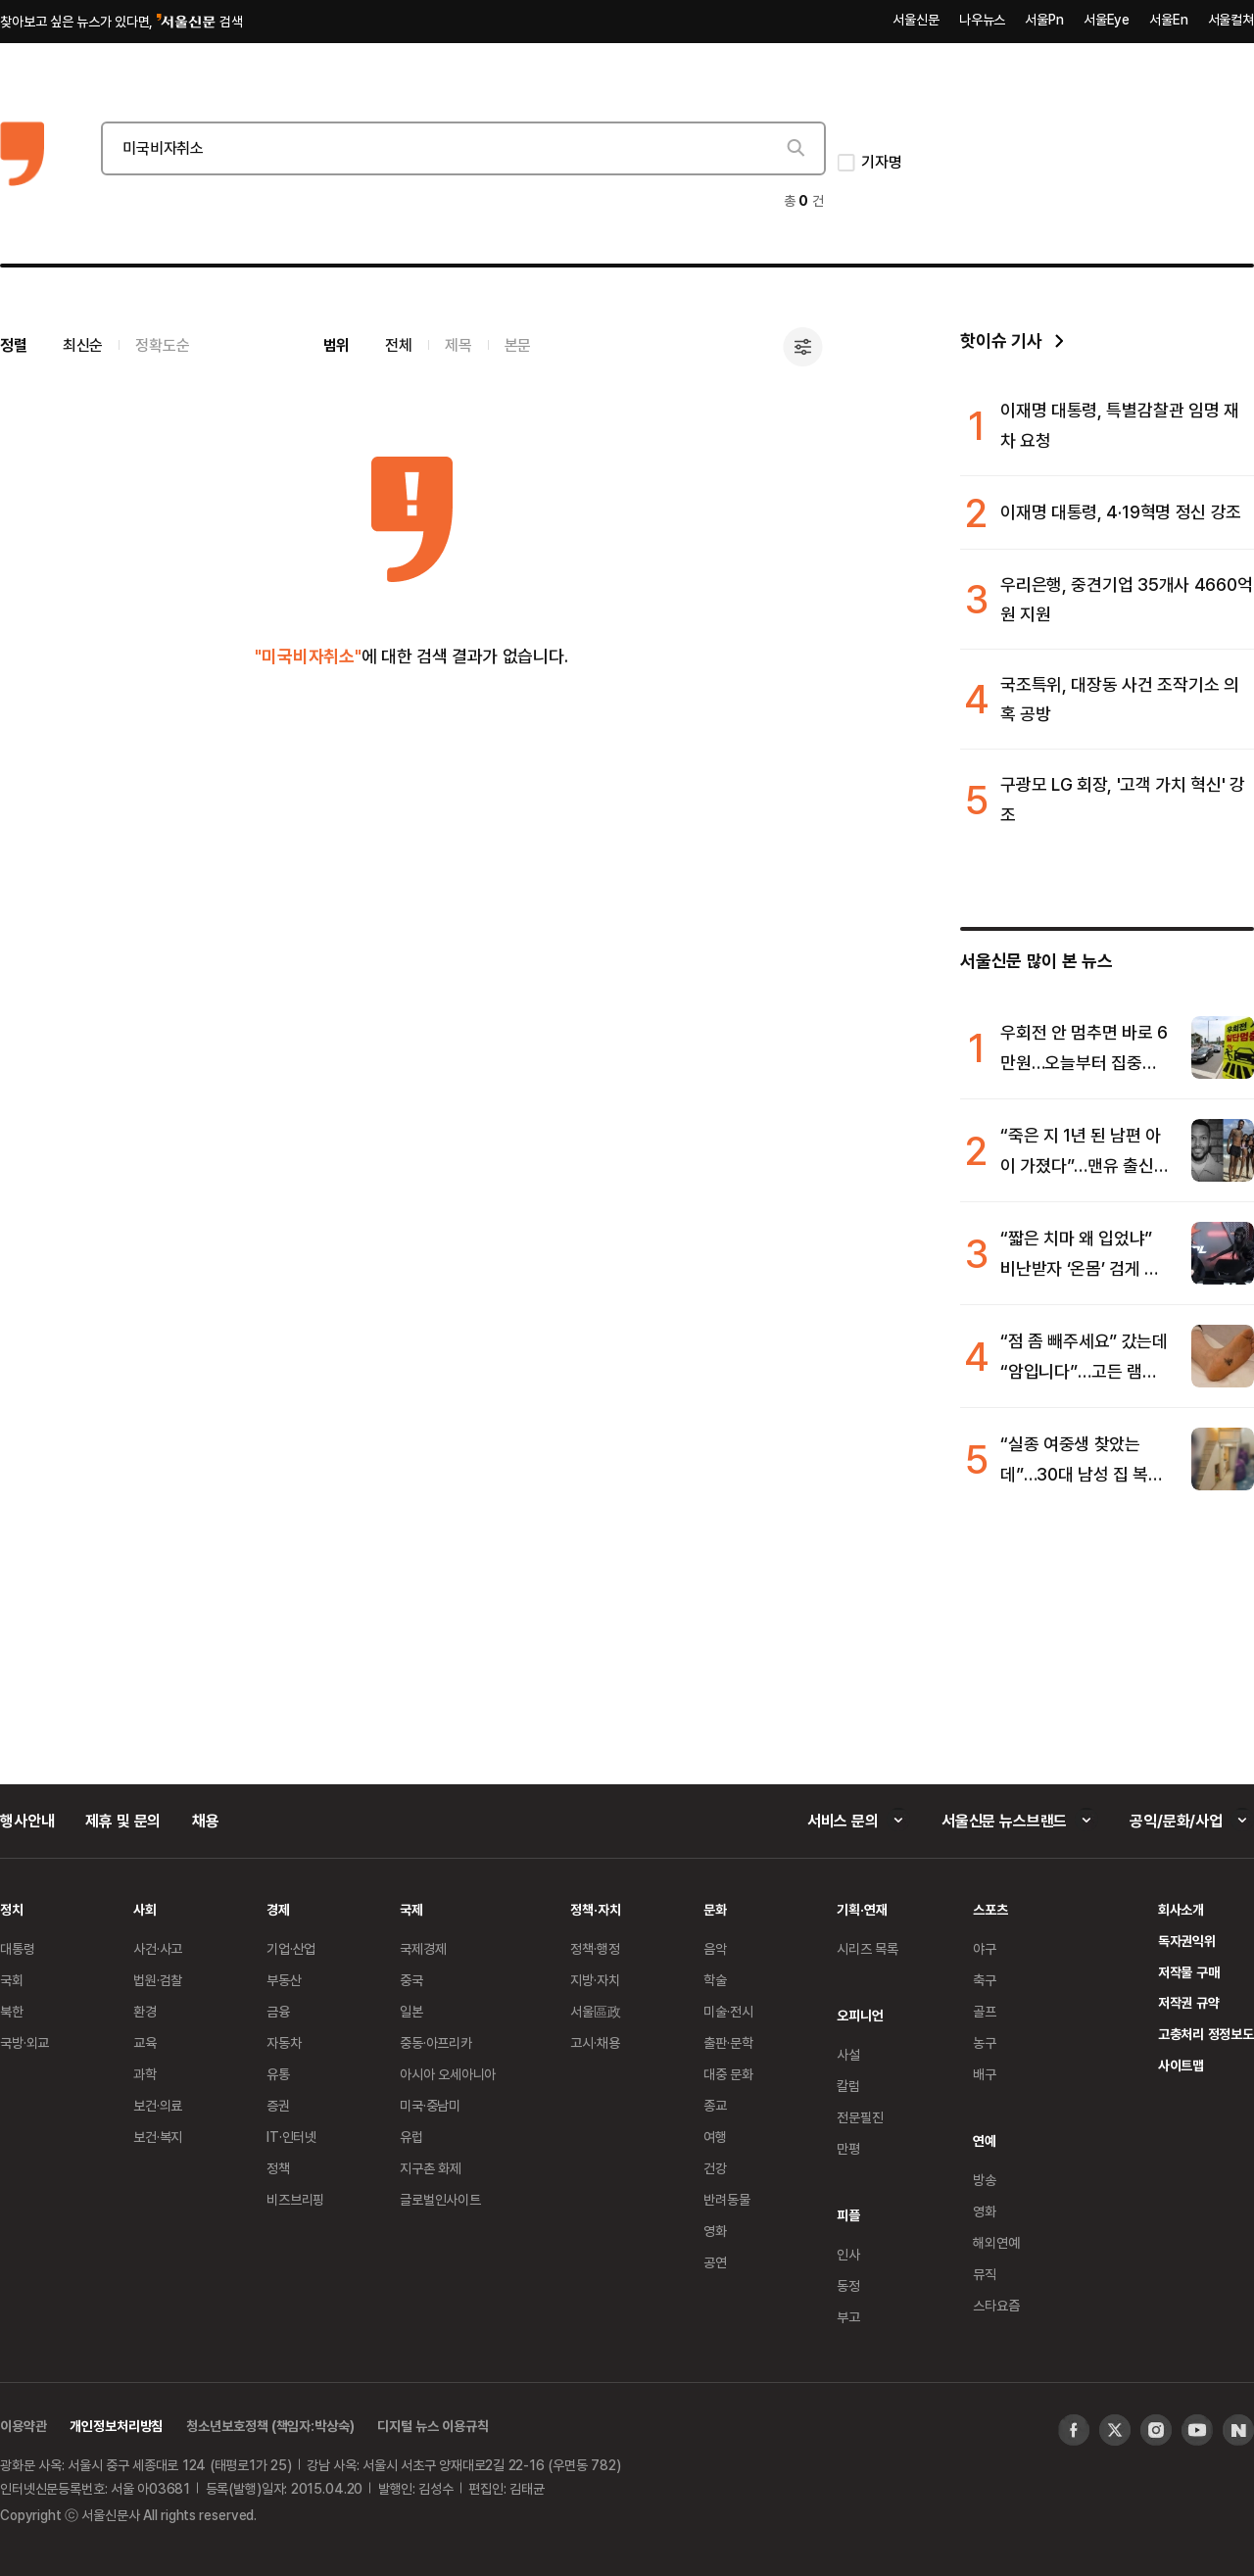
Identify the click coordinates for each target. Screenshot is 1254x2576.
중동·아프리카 (436, 2042)
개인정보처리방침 (116, 2425)
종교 (715, 2105)
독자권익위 (1187, 1940)
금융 (278, 2011)
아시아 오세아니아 (448, 2074)
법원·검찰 (157, 1979)
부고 (848, 2317)
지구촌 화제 (430, 2168)
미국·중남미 (430, 2105)
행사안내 (27, 1820)
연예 (984, 2140)
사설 (848, 2054)
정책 (278, 2168)
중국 (411, 1979)
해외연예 (996, 2242)
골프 (984, 2011)
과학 (145, 2074)
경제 (278, 1909)
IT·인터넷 (291, 2136)
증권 (278, 2105)
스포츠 (990, 1909)
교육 (145, 2042)
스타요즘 (996, 2305)
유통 (278, 2074)
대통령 (17, 1948)
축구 (984, 1979)
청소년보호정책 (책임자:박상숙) (270, 2425)
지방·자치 (594, 1979)
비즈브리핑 (295, 2199)
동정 (848, 2285)
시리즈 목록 (867, 1948)
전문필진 (860, 2117)
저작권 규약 (1189, 2002)
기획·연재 (862, 1909)
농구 (984, 2042)
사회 (145, 1909)
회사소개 (1181, 1909)
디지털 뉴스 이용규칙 (432, 2425)
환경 (145, 2011)
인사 (848, 2254)
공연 (715, 2262)
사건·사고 (157, 1948)
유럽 (411, 2136)
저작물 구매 (1189, 1972)
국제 (411, 1909)
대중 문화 (728, 2074)
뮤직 (984, 2273)
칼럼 (848, 2085)
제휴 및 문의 (123, 1820)
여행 (715, 2136)
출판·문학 (727, 2042)
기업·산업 (290, 1948)
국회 (12, 1979)
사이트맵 (1181, 2065)
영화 (715, 2230)
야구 (984, 1948)
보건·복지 (157, 2136)
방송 (984, 2179)
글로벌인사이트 (440, 2199)
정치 (12, 1909)
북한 (12, 2011)
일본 (411, 2011)
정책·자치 (595, 1909)
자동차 (284, 2042)
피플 (848, 2215)
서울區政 (595, 2011)
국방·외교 (24, 2042)
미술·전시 (727, 2011)
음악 (715, 1948)
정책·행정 (594, 1948)
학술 (715, 1979)
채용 (205, 1820)
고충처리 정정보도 (1206, 2033)
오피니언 (860, 2015)
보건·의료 (157, 2105)
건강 (715, 2168)
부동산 (284, 1979)
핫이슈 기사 (1000, 340)
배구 (984, 2074)
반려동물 (726, 2199)
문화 (715, 1909)
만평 (848, 2148)
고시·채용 (594, 2042)
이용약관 (23, 2425)
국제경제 (423, 1948)
